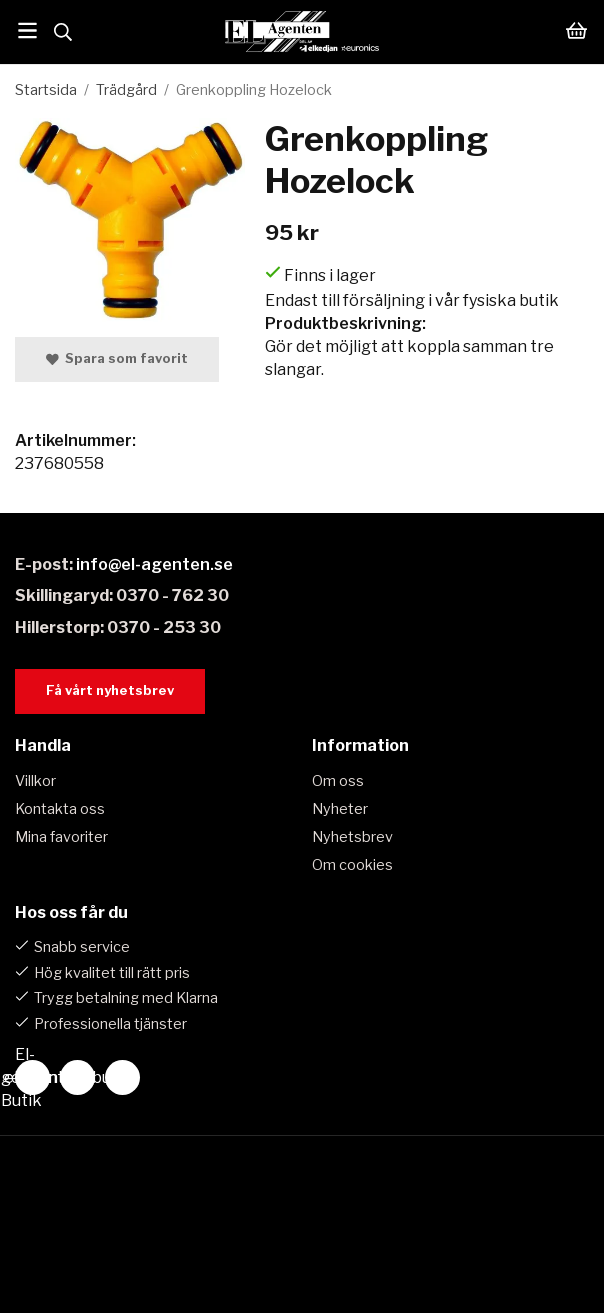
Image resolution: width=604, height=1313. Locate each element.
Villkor (35, 781)
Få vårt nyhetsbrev (110, 690)
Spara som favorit (117, 358)
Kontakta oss (60, 809)
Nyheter (340, 809)
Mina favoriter (61, 837)
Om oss (338, 781)
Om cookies (352, 865)
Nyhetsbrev (352, 837)
